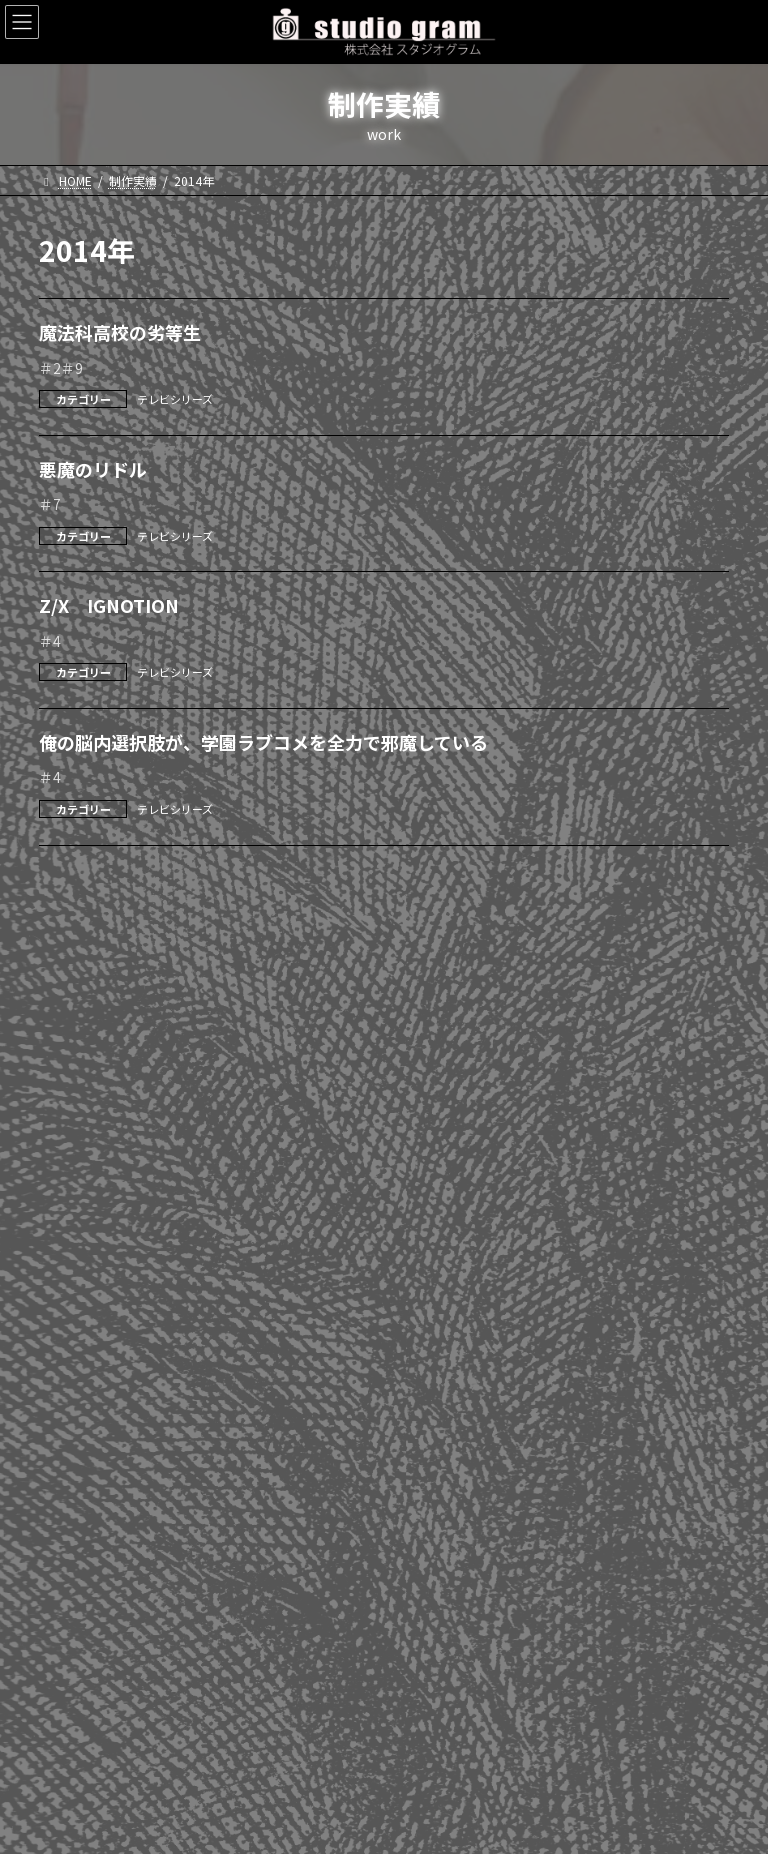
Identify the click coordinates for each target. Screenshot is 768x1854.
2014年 (71, 1360)
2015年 (71, 1324)
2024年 (71, 999)
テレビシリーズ (175, 399)
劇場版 (69, 1640)
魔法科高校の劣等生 (120, 332)
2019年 (71, 1179)
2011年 (71, 1468)
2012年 (71, 1432)
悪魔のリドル (93, 469)
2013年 (71, 1396)
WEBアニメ (82, 1676)
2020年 (71, 1143)
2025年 (71, 962)
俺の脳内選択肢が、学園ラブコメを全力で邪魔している (263, 742)
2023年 (71, 1035)
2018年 (71, 1215)
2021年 (71, 1107)
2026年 (71, 926)
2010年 (71, 1504)
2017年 (71, 1251)
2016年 (71, 1288)
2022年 (71, 1071)
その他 (69, 1712)
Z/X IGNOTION (109, 605)
